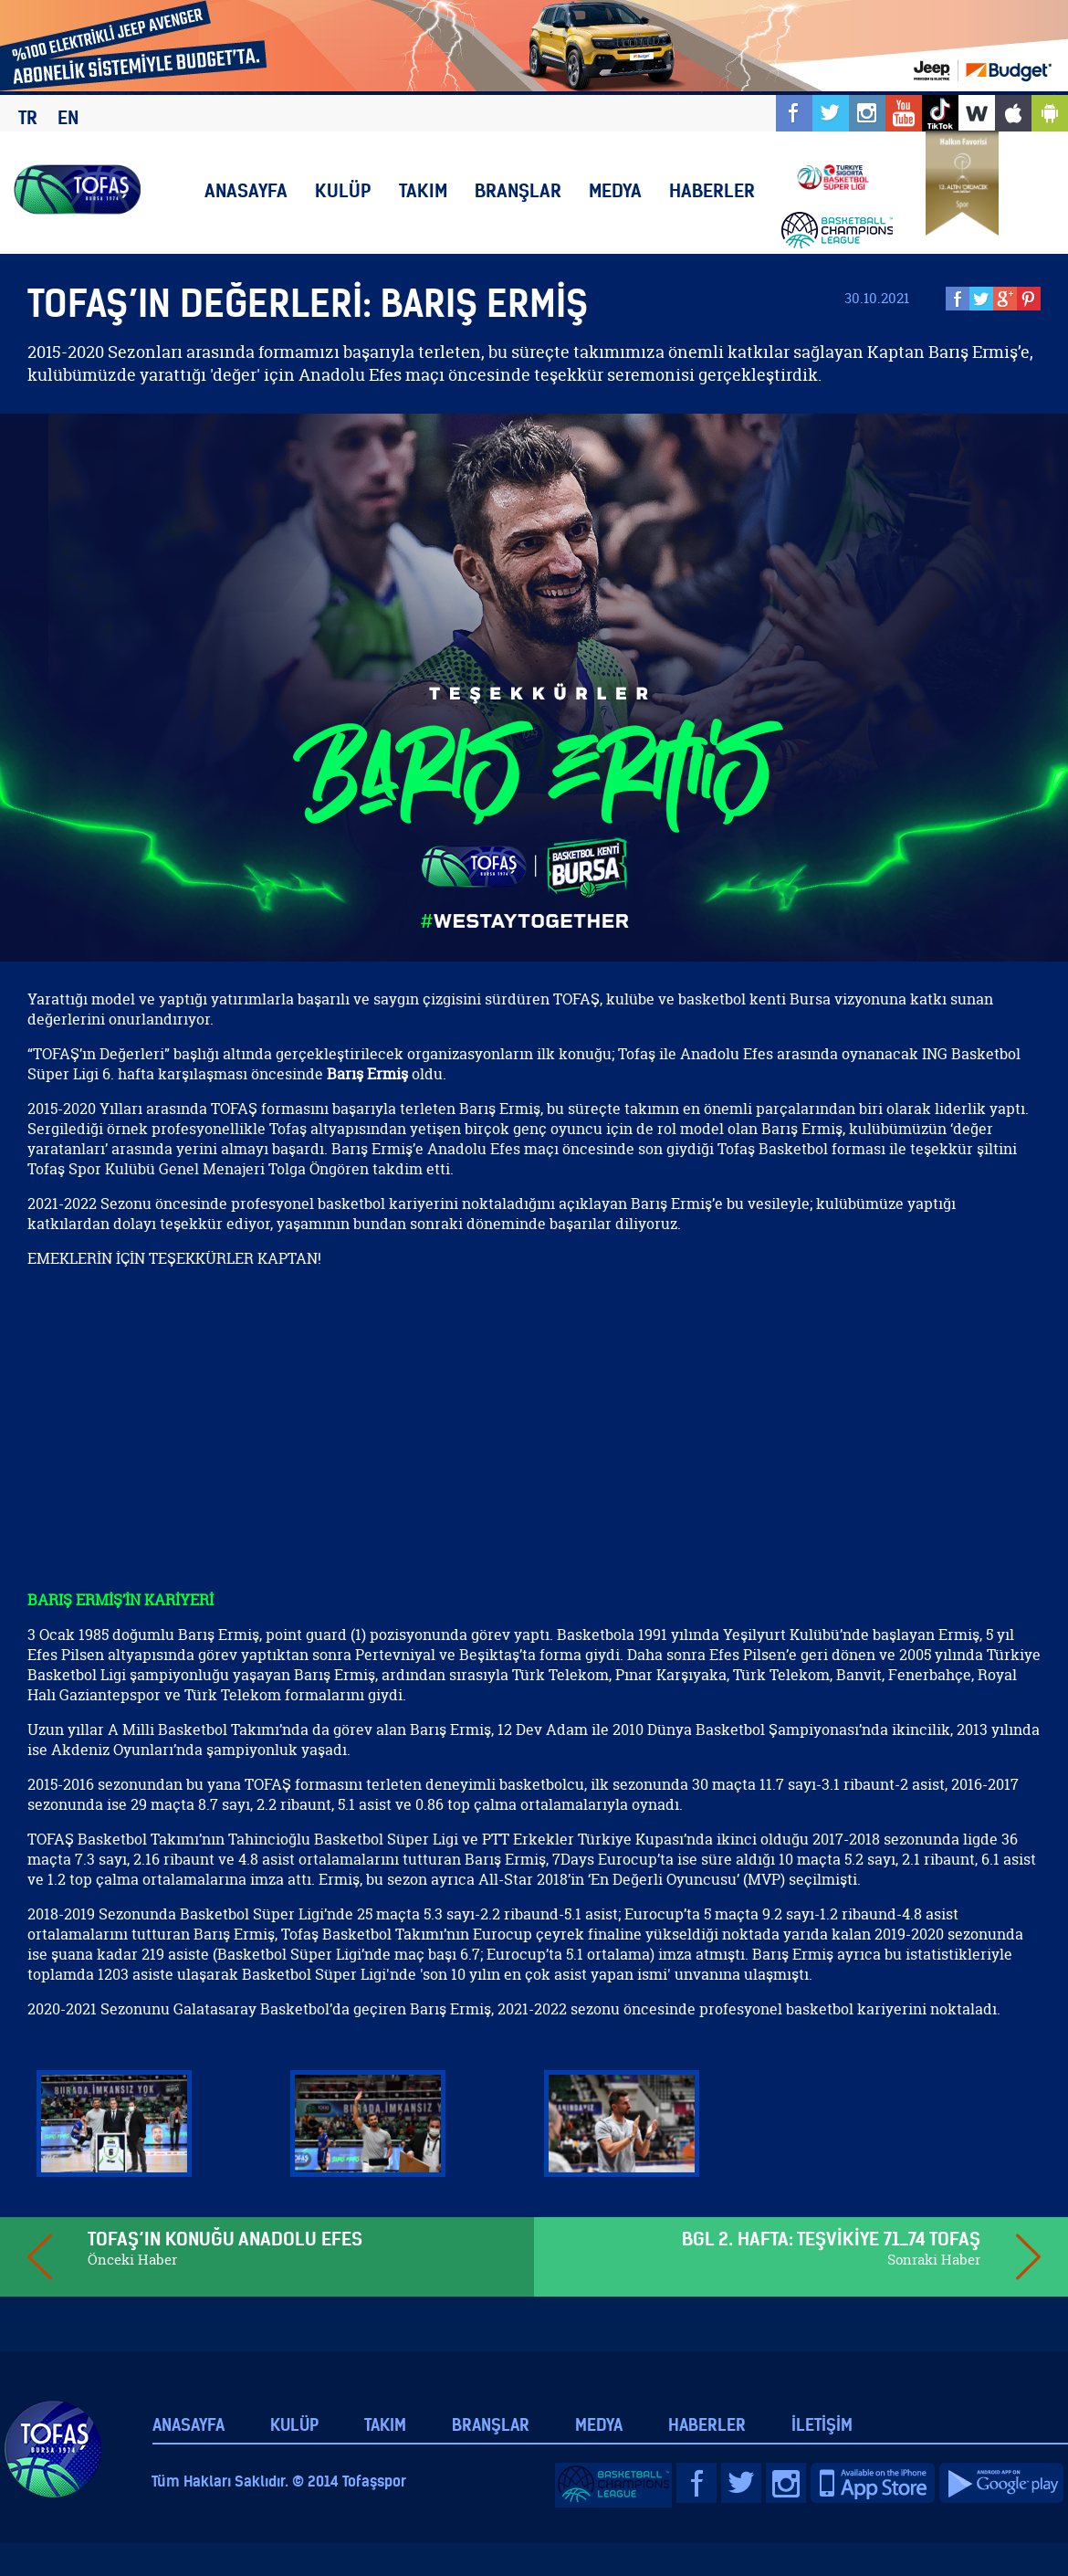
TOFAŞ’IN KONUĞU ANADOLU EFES (225, 2238)
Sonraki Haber (933, 2259)
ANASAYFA (246, 190)
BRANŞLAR (518, 190)
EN (68, 117)
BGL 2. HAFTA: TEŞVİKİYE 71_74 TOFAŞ (831, 2238)
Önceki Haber (132, 2259)
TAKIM (423, 190)
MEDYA (615, 190)
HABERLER (712, 190)
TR (27, 117)
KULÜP (343, 190)
